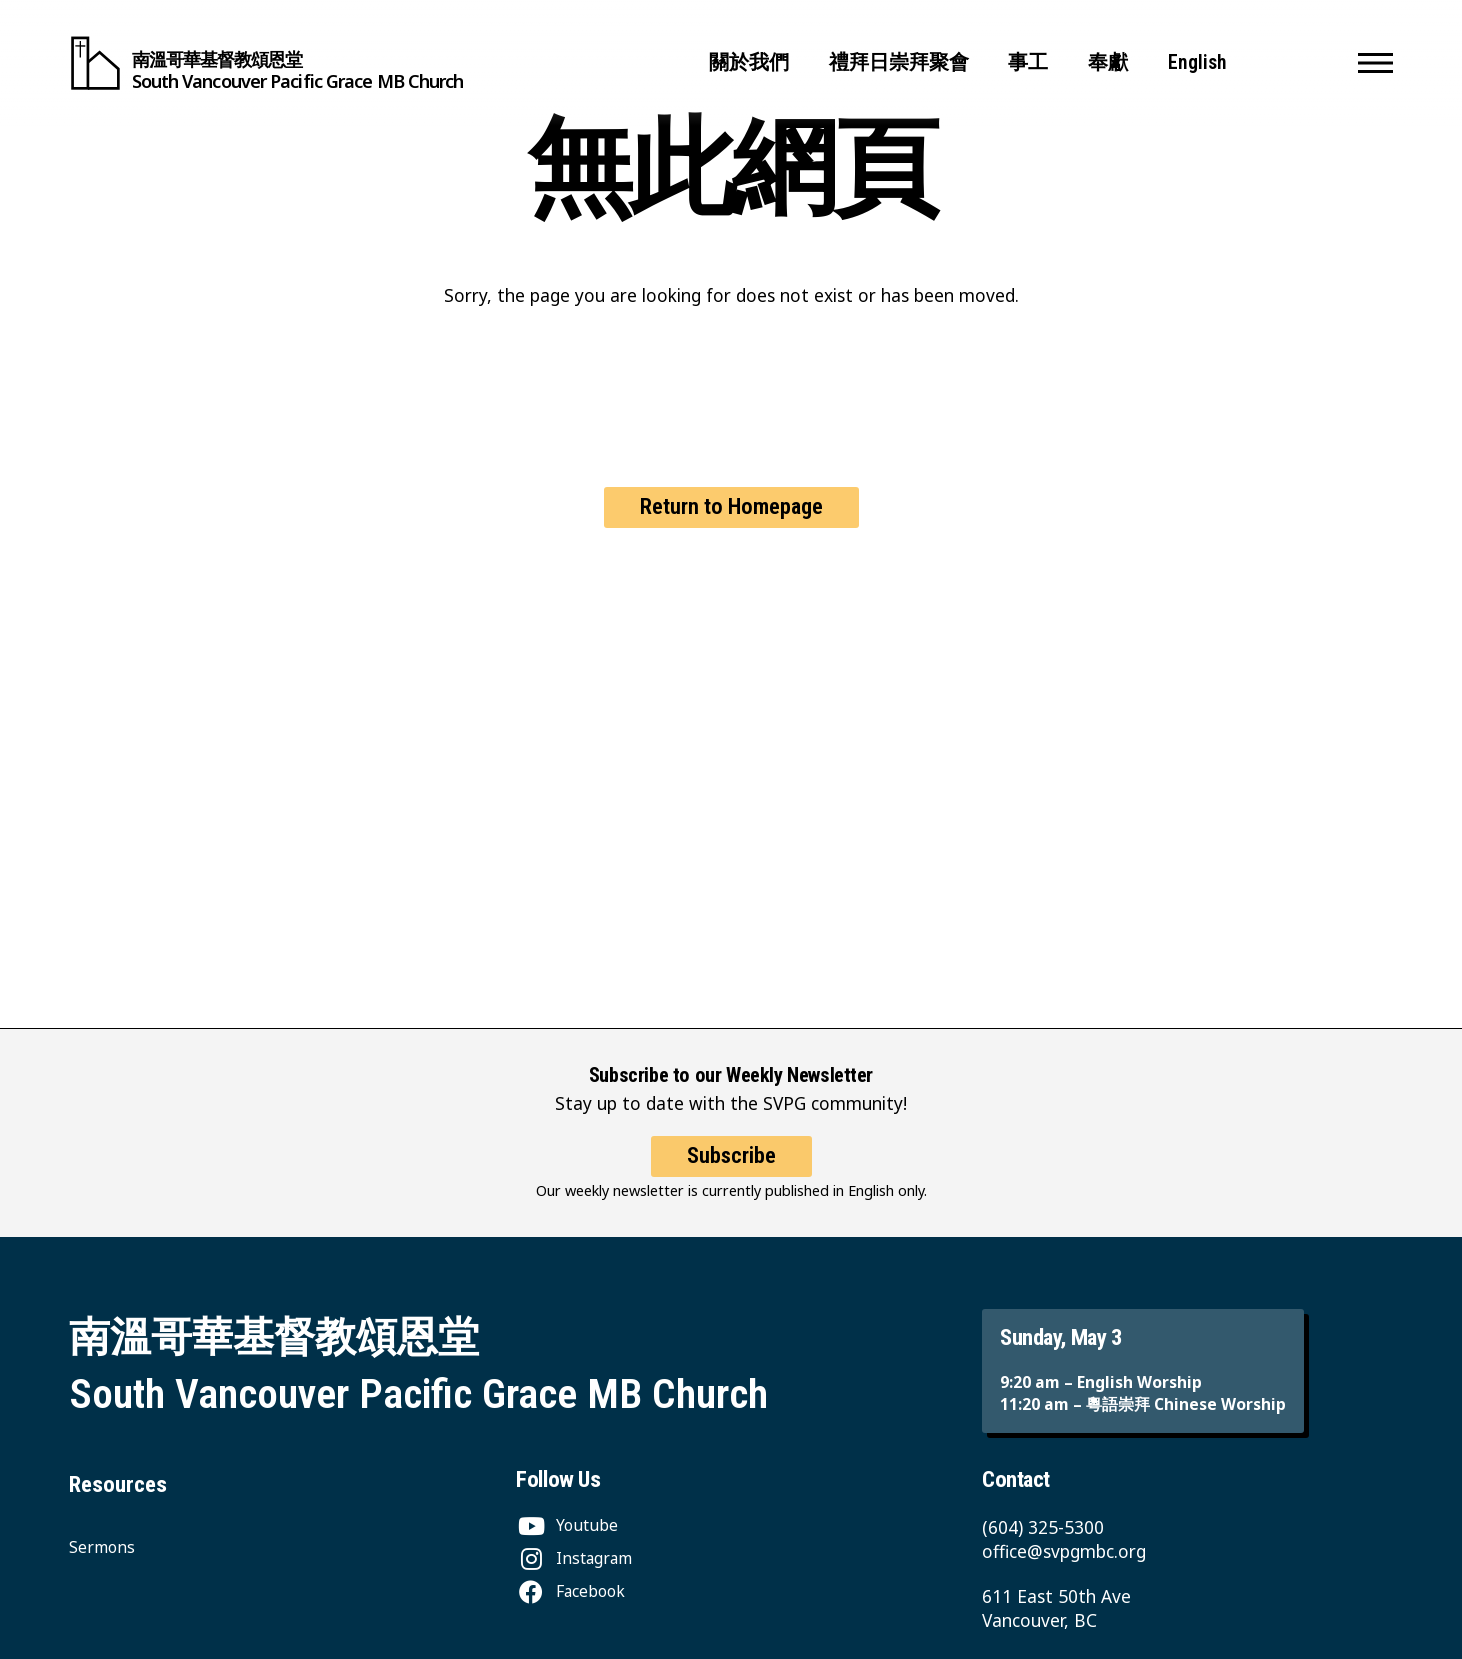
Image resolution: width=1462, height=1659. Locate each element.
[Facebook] (570, 1591)
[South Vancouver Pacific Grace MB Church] (266, 63)
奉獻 (1108, 62)
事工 (1028, 62)
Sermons (102, 1547)
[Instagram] (574, 1558)
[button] (1375, 63)
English (1197, 62)
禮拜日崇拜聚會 (899, 62)
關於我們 (749, 62)
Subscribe (731, 1173)
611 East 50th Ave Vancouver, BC (1056, 1608)
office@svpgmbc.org (1064, 1551)
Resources (118, 1484)
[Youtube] (567, 1525)
